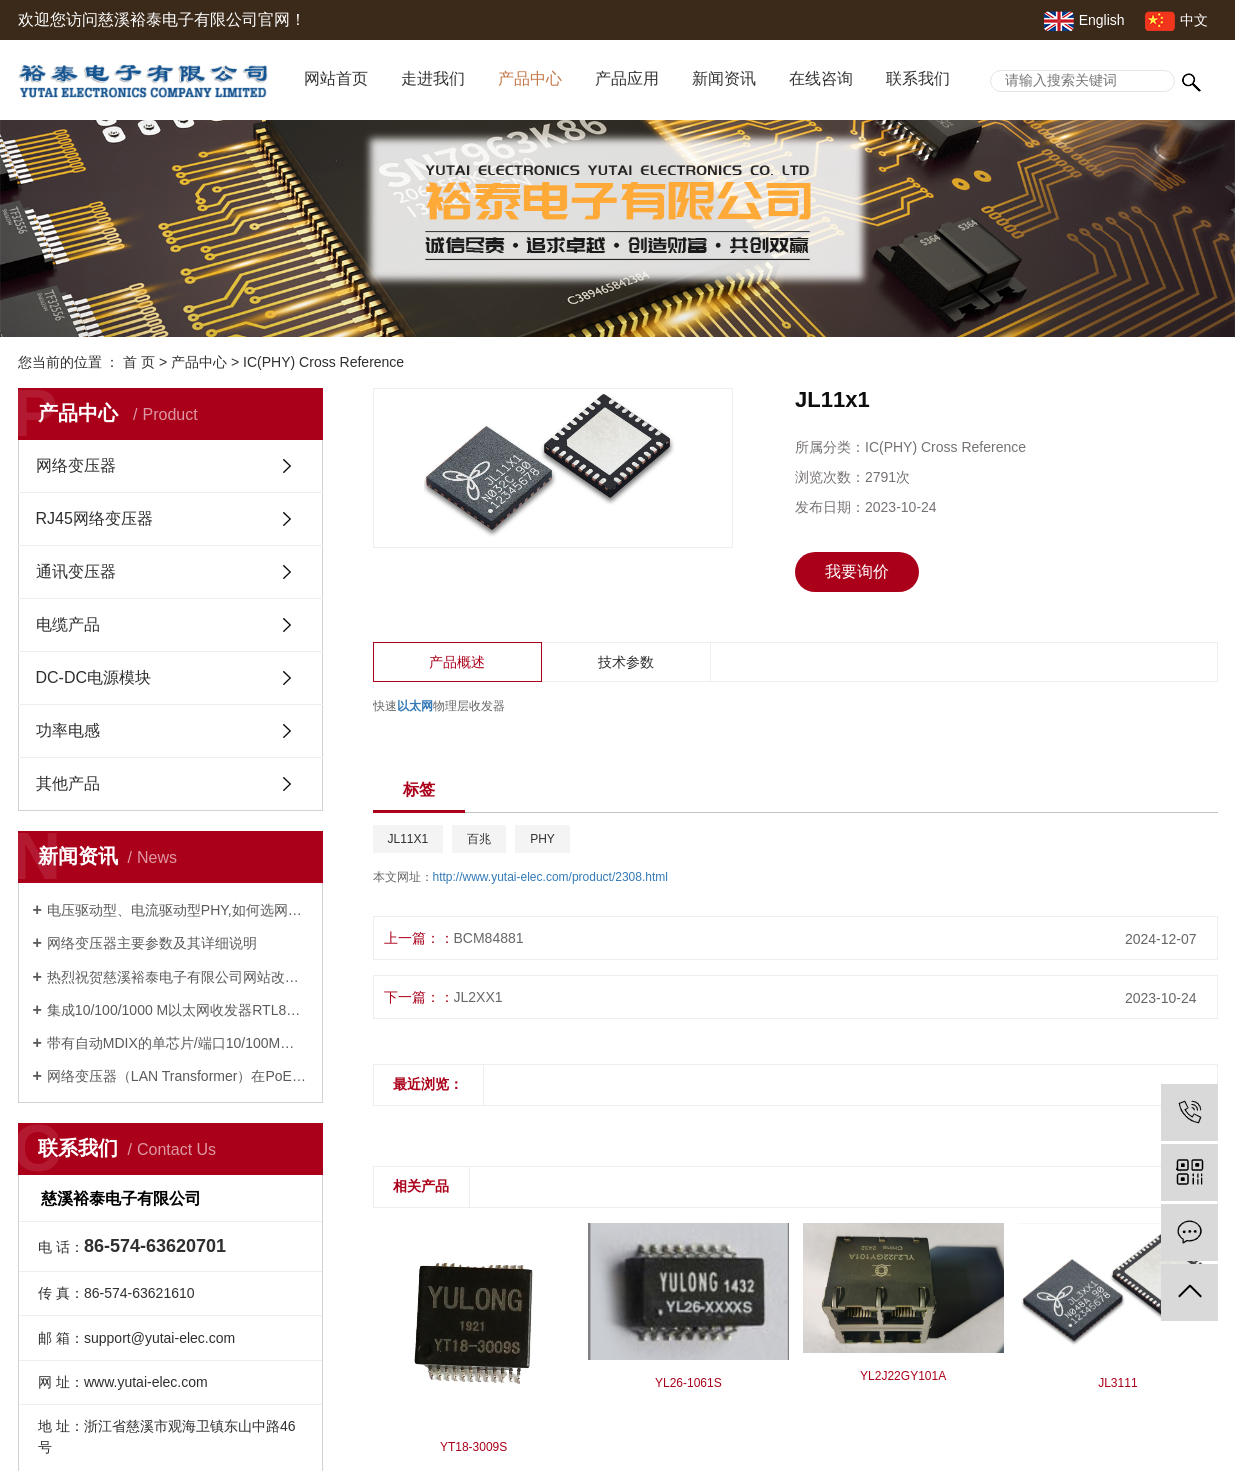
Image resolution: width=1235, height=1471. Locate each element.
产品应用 (627, 78)
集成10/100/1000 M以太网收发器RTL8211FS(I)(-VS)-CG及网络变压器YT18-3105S (177, 1010)
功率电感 (68, 730)
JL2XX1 (478, 997)
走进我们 (433, 78)
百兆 (479, 839)
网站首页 (336, 78)
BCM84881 (489, 938)
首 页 (139, 362)
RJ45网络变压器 (94, 518)
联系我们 (918, 78)
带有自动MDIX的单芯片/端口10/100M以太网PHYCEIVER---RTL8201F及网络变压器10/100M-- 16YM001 (177, 1043)
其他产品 (68, 783)
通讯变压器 (76, 571)
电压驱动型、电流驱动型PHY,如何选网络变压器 (177, 910)
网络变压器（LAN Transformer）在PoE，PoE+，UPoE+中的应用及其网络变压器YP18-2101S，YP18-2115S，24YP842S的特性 (177, 1076)
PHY (542, 839)
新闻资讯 (724, 78)
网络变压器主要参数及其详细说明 (152, 943)
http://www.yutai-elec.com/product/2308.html (550, 877)
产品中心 (530, 78)
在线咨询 (821, 78)
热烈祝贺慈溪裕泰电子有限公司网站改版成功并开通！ (177, 977)
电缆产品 (68, 624)
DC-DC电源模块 (94, 677)
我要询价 (857, 571)
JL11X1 (408, 839)
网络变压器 (76, 465)
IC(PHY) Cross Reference (323, 362)
